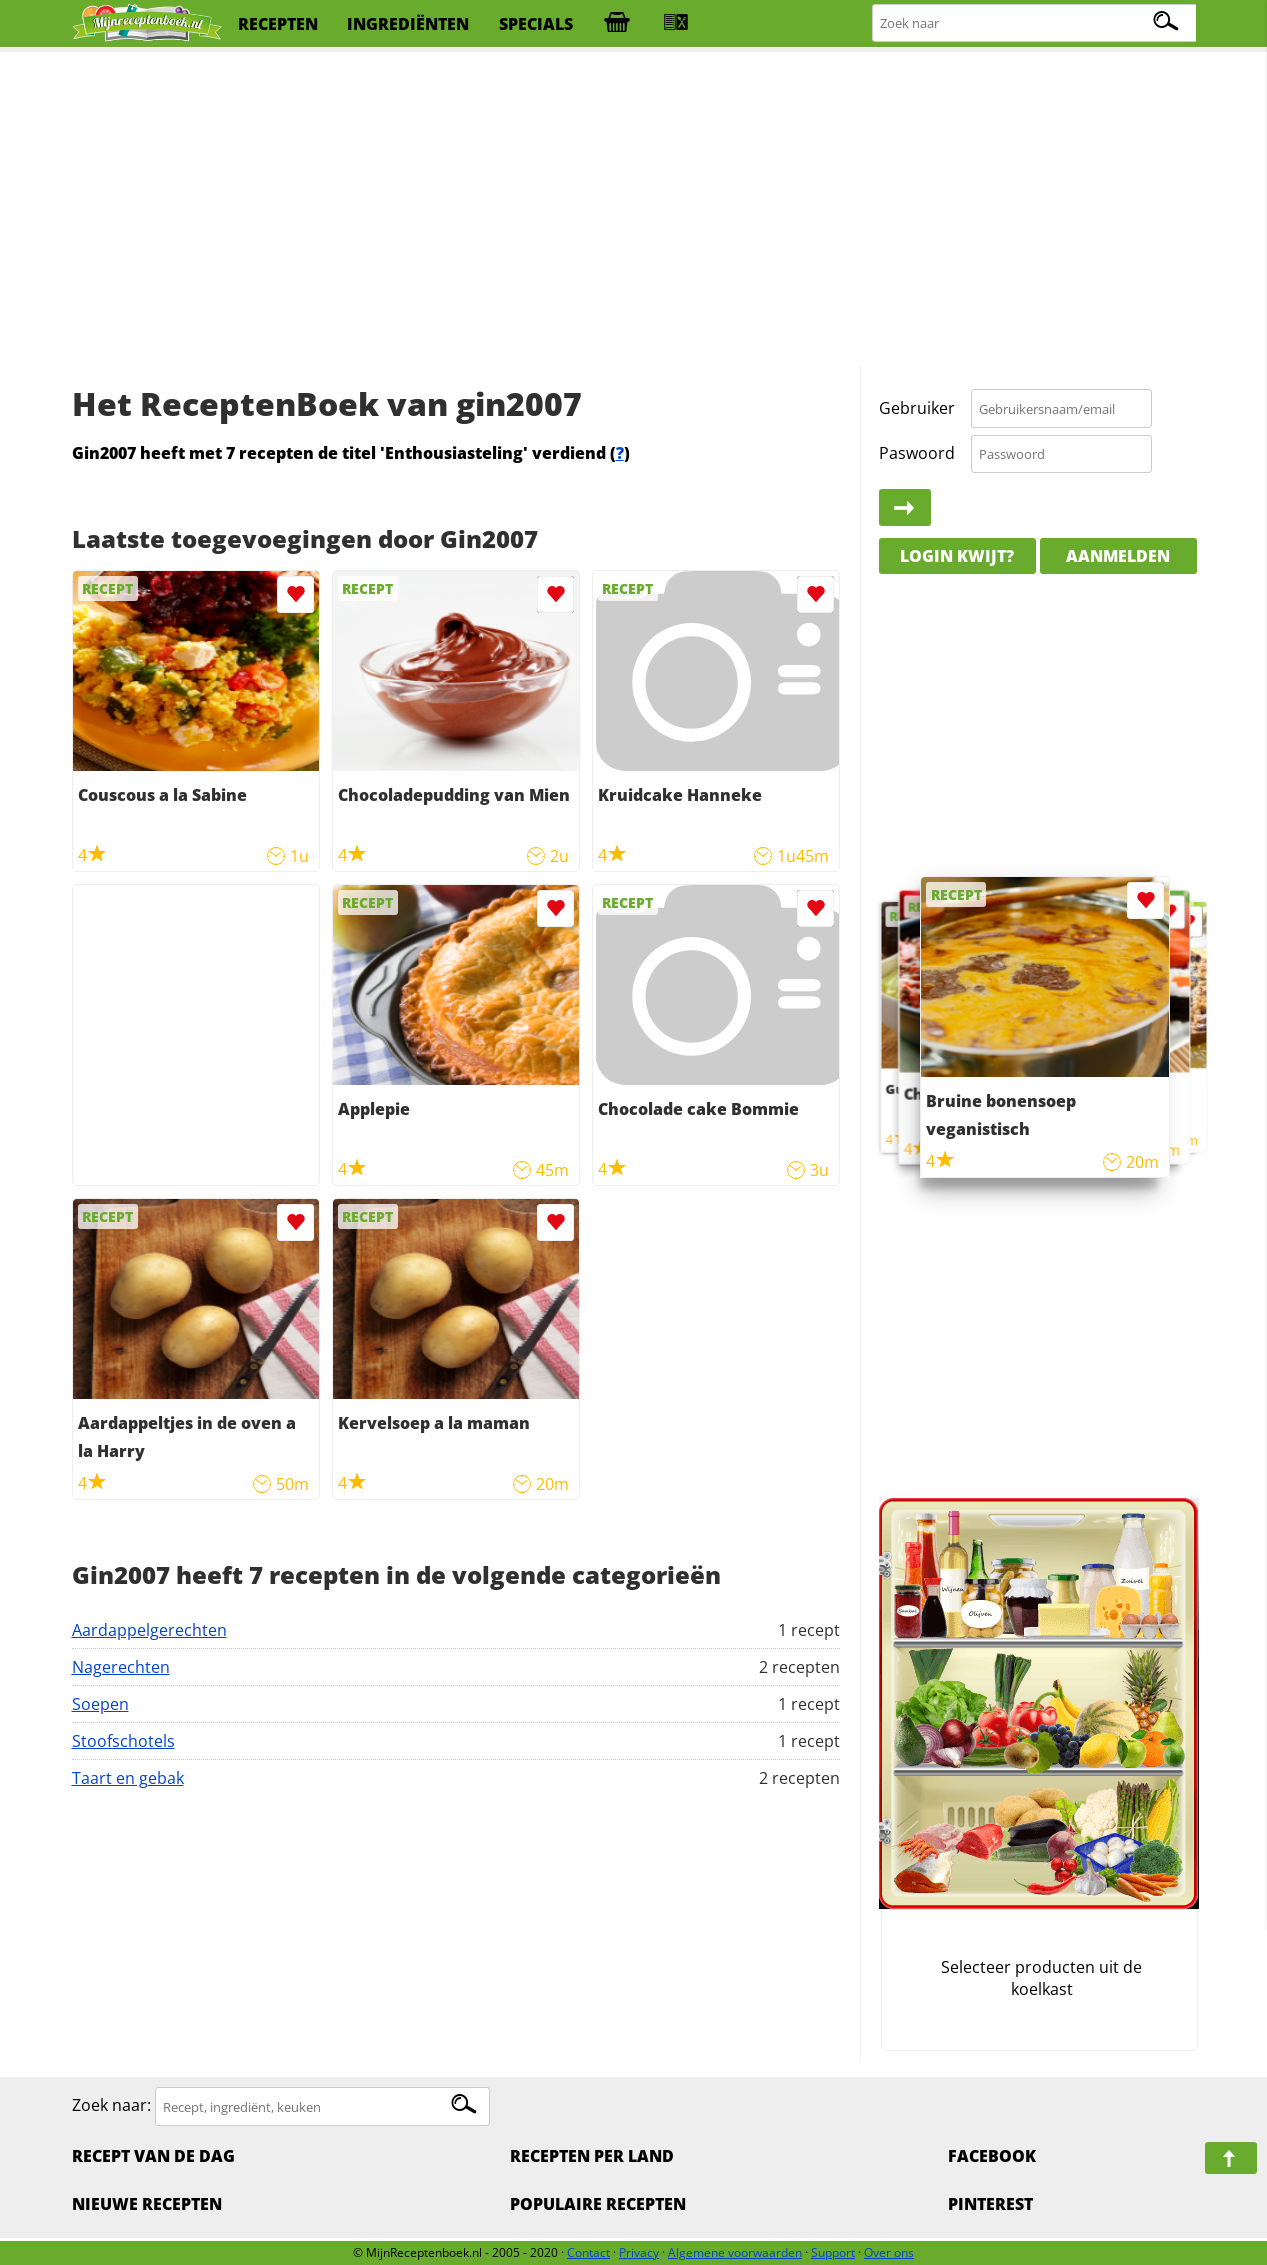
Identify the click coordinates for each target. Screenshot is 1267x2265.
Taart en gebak (128, 1778)
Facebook (992, 2156)
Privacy (639, 2252)
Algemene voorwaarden (735, 2252)
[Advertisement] (634, 210)
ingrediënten (408, 24)
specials (536, 24)
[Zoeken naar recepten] (1035, 23)
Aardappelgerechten (149, 1630)
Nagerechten (121, 1667)
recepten (278, 24)
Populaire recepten (598, 2204)
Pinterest (990, 2204)
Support (833, 2252)
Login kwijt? (957, 556)
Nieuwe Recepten (147, 2204)
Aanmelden (1118, 556)
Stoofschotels (123, 1741)
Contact (588, 2252)
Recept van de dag (153, 2156)
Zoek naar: (111, 2106)
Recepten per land (592, 2156)
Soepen (100, 1704)
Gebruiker (917, 408)
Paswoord (917, 453)
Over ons (889, 2252)
